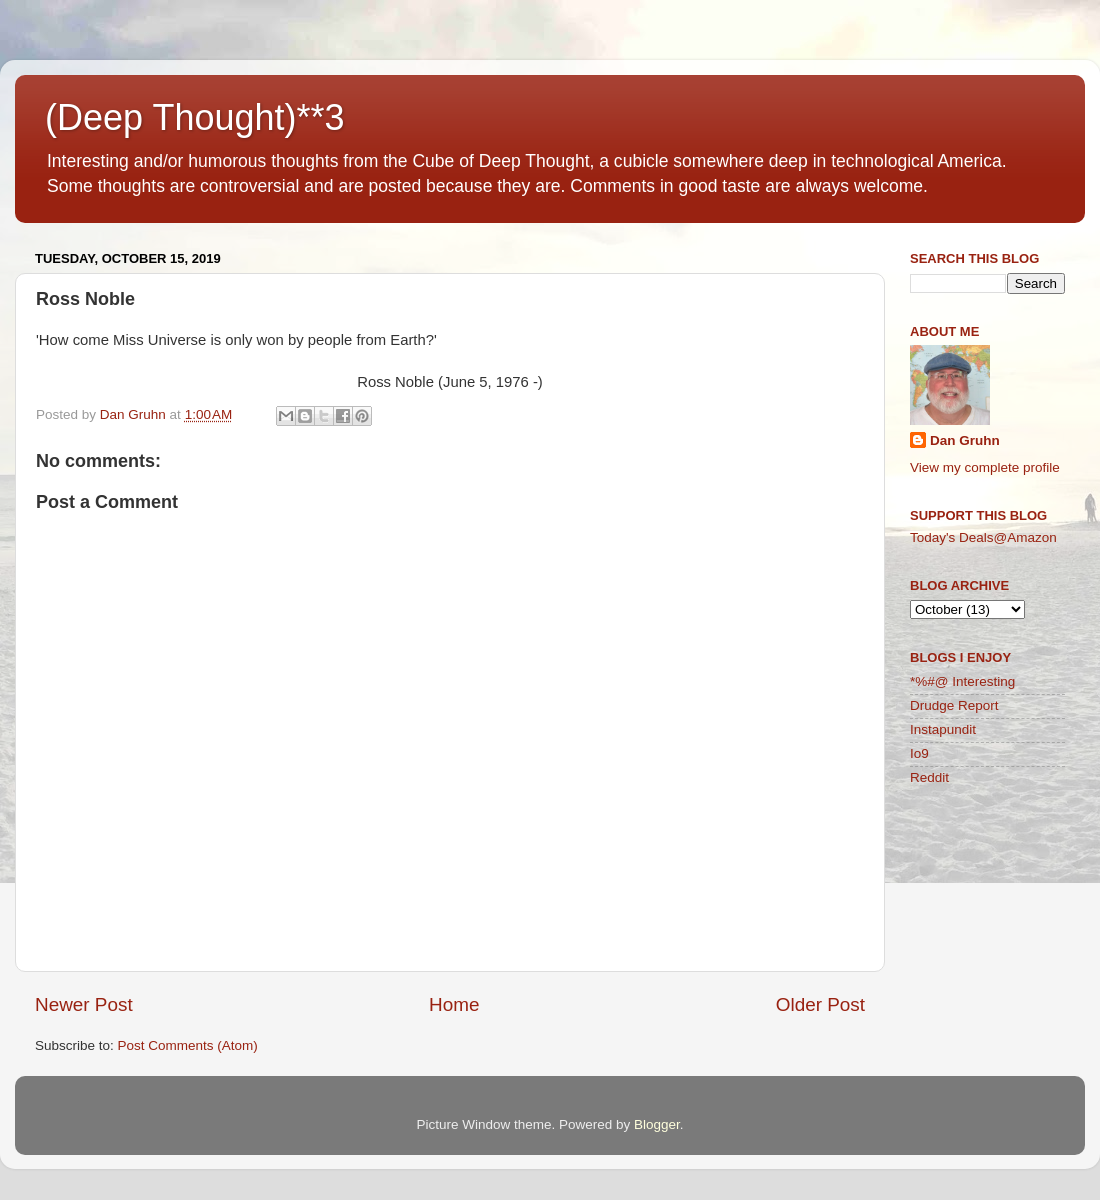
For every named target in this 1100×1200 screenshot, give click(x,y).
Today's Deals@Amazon (983, 537)
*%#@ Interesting (962, 681)
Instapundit (943, 729)
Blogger (657, 1124)
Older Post (820, 1004)
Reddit (929, 777)
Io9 (919, 753)
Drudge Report (954, 705)
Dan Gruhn (965, 440)
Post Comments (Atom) (188, 1045)
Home (454, 1004)
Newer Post (84, 1004)
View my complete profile (985, 467)
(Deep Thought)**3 (195, 117)
